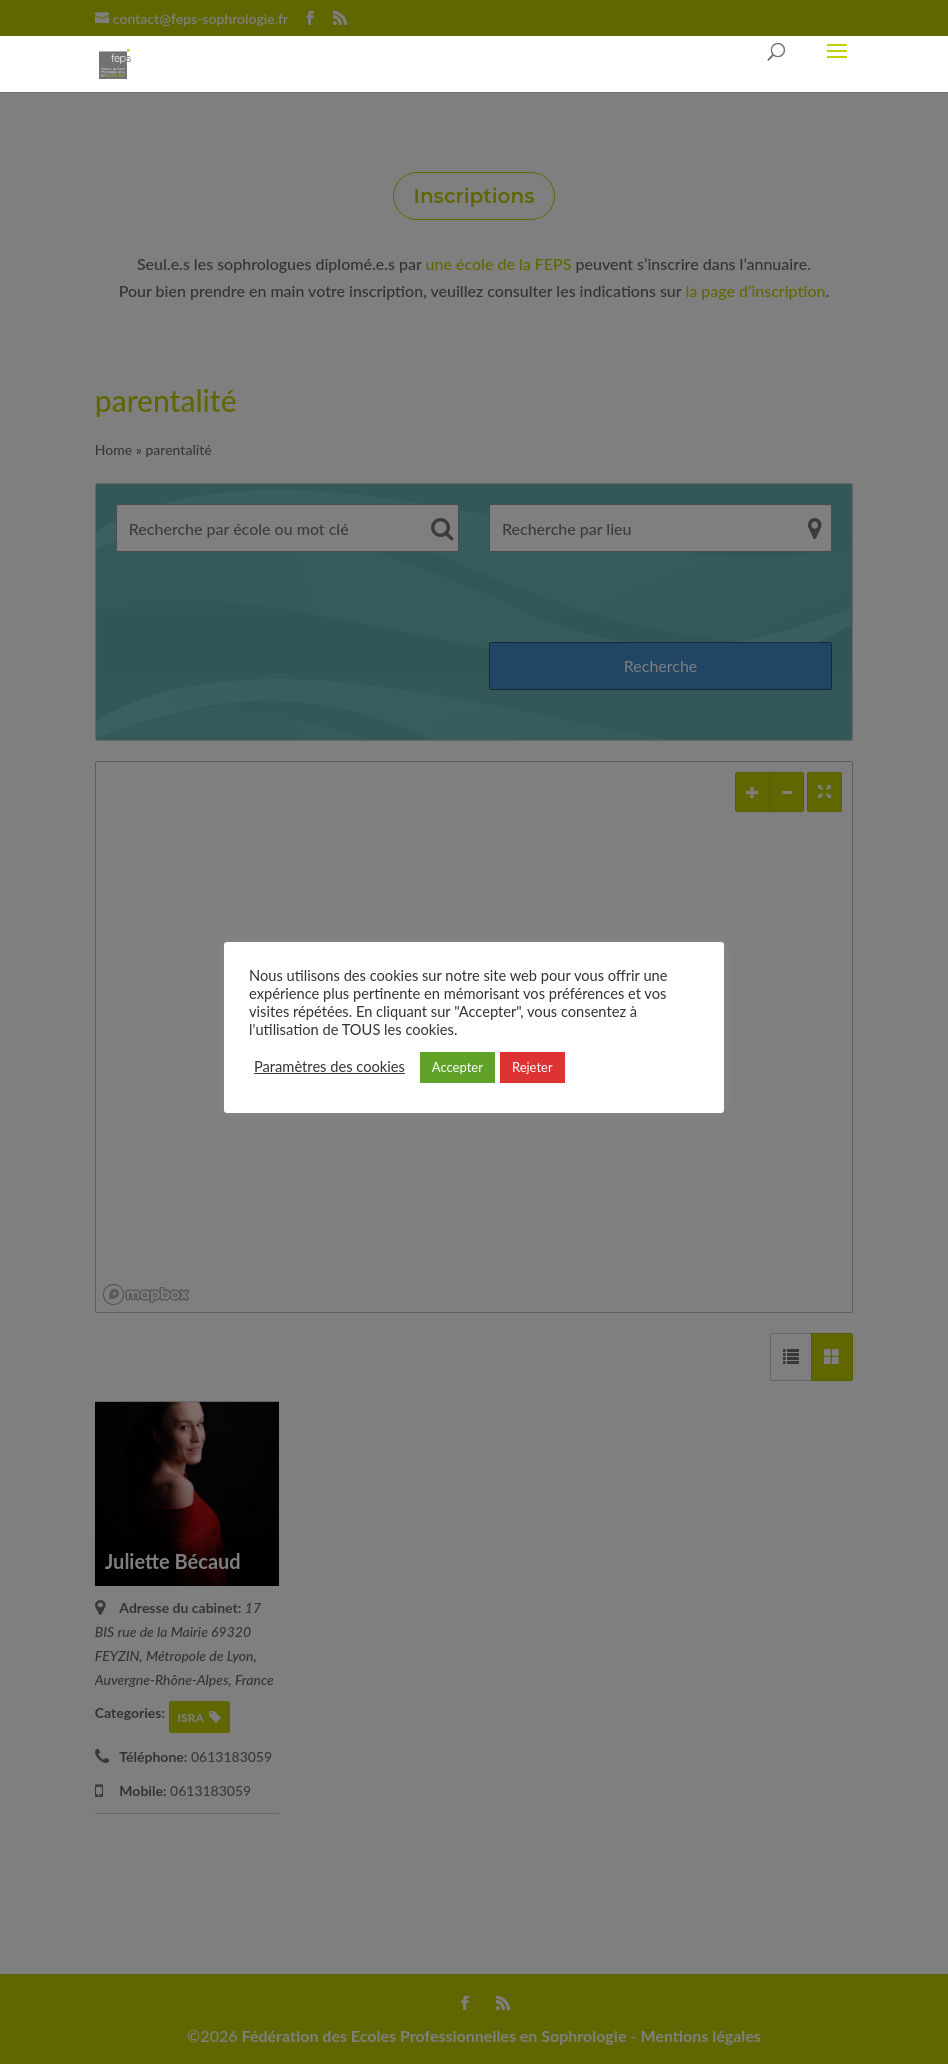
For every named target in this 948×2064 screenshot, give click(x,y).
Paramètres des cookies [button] (329, 1066)
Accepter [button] (457, 1067)
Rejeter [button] (532, 1067)
